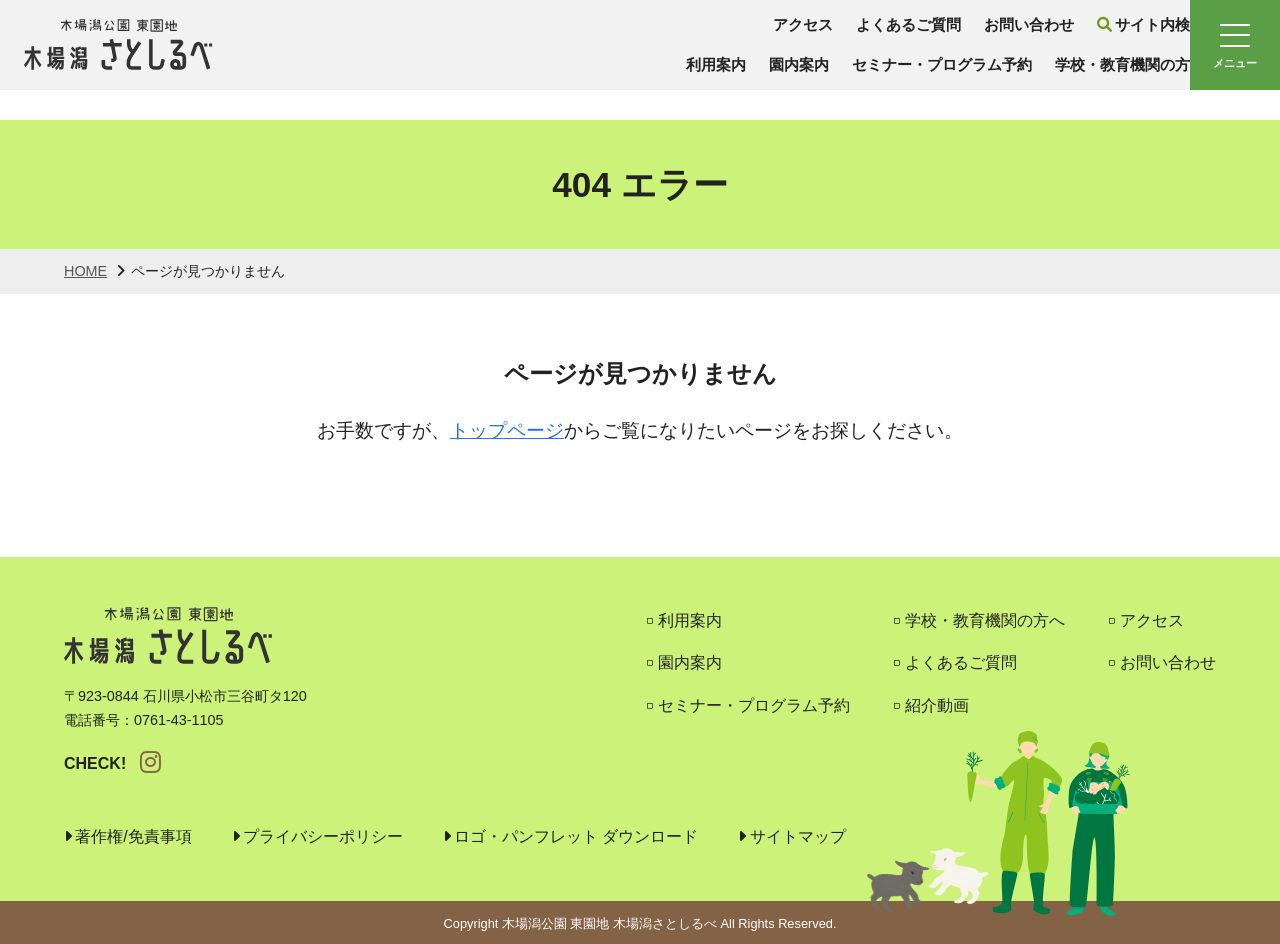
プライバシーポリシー (323, 836)
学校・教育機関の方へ (1040, 79)
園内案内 (690, 79)
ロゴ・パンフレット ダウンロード (576, 836)
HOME (85, 271)
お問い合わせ (934, 39)
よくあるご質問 (807, 39)
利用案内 (603, 79)
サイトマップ (798, 836)
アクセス (696, 39)
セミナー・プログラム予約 (841, 79)
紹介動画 (937, 705)
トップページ (507, 430)
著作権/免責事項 (133, 836)
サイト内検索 (1062, 39)
